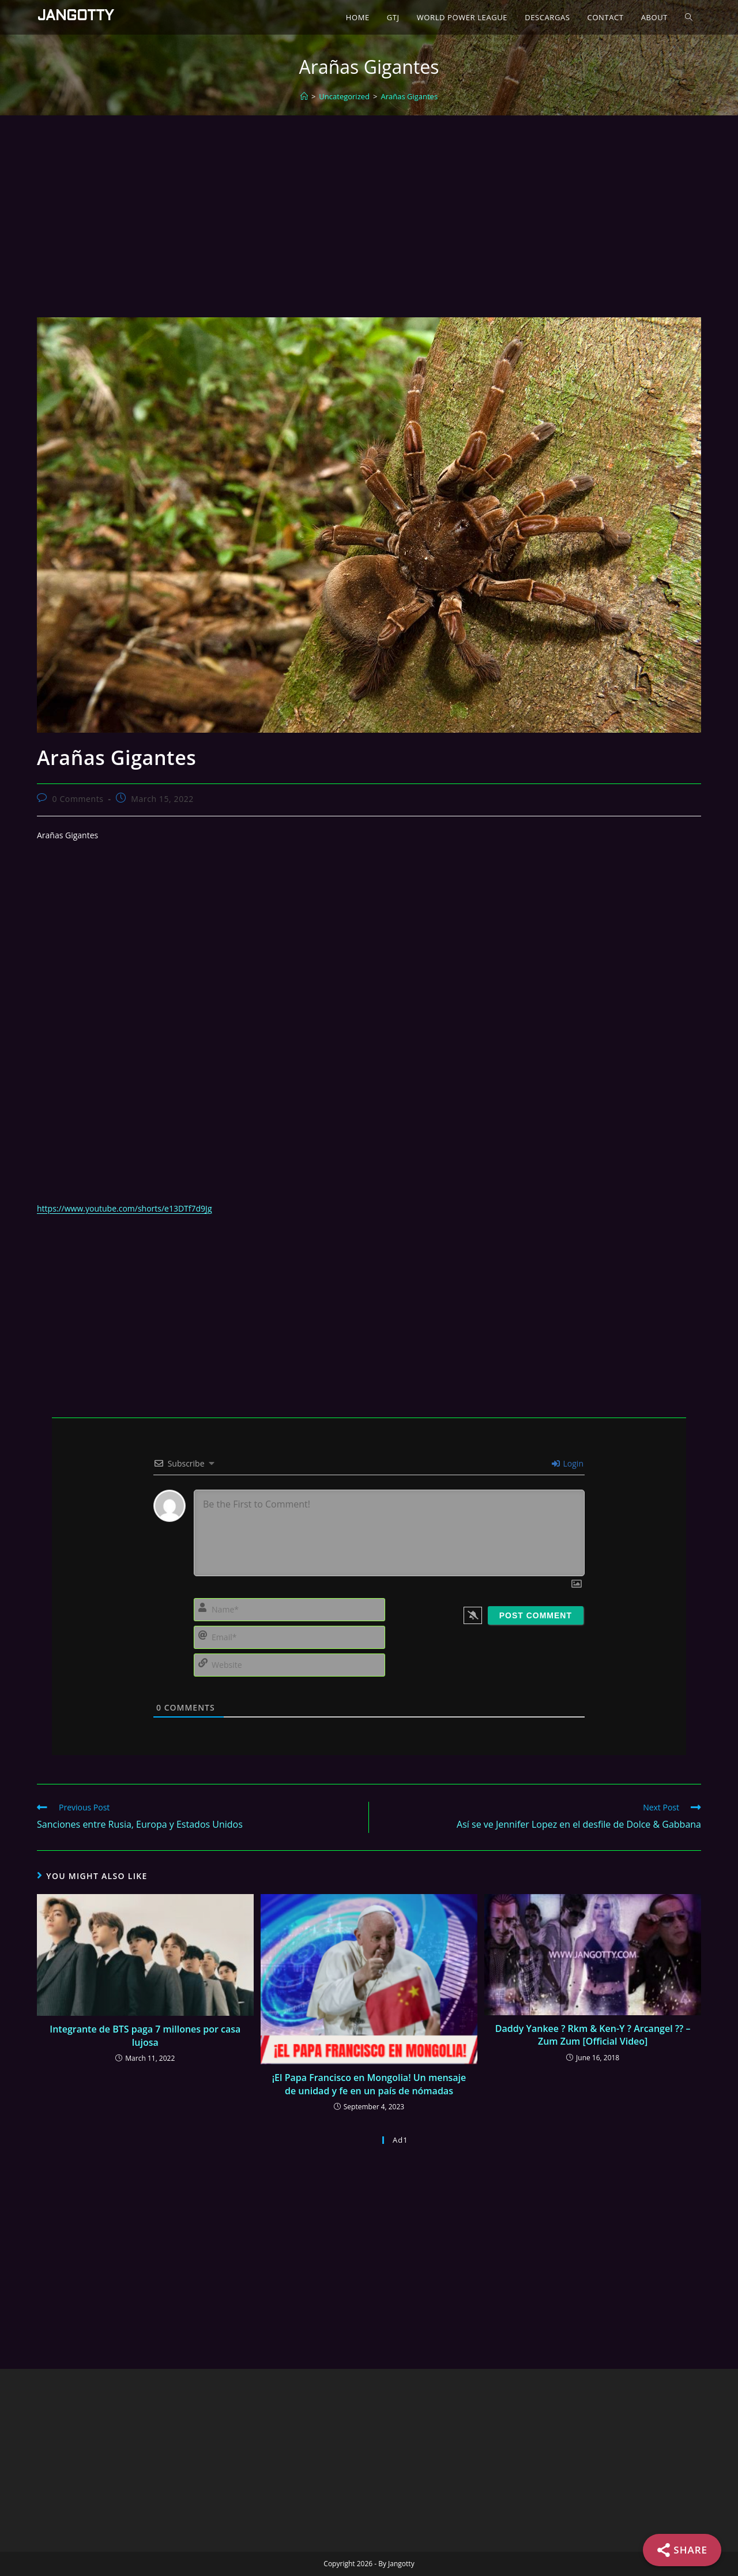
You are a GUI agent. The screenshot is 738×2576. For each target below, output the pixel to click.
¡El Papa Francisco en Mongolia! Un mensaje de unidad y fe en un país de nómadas (369, 2084)
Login (567, 1463)
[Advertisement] (369, 202)
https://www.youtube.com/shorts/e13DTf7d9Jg (124, 1208)
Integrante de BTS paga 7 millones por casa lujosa (145, 2035)
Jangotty (75, 16)
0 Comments (78, 798)
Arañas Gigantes (409, 96)
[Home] (304, 96)
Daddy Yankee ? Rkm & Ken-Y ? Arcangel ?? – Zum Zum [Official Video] (593, 2035)
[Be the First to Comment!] (389, 1533)
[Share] (682, 2550)
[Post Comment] (535, 1615)
